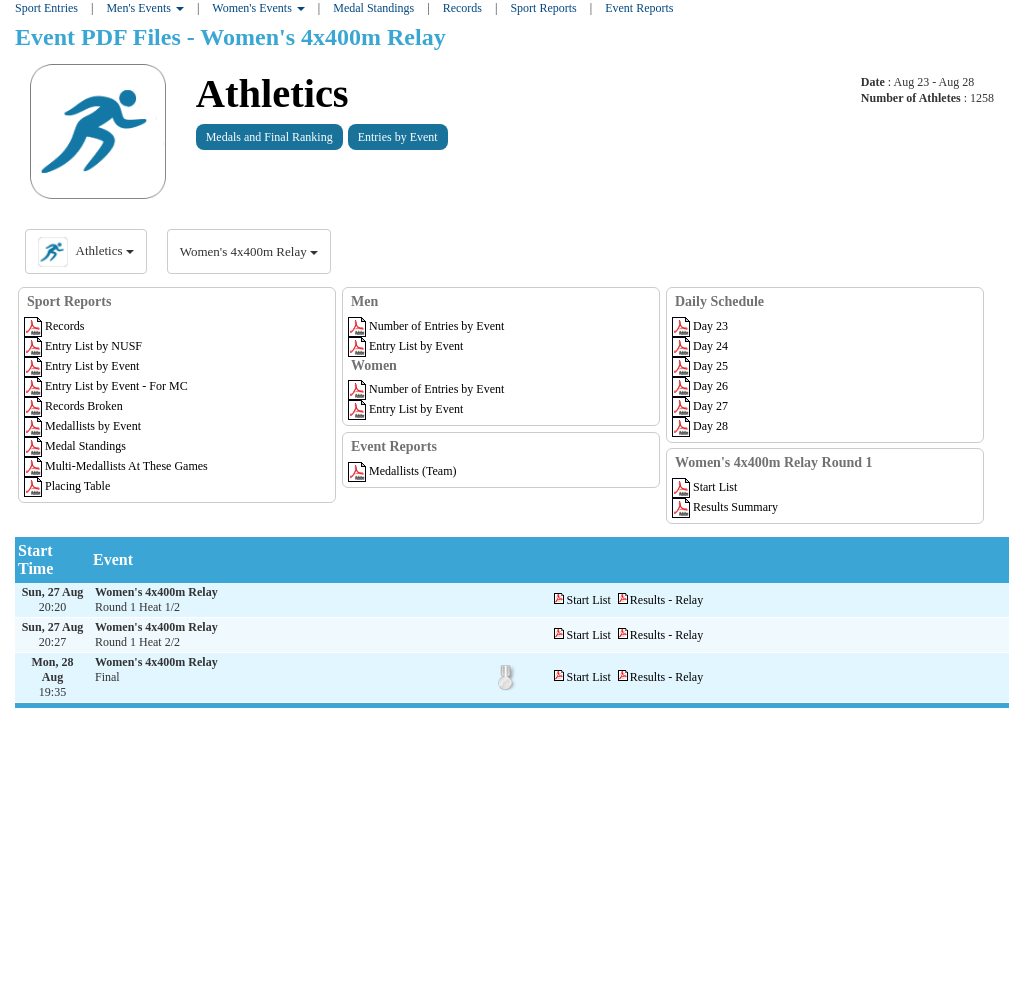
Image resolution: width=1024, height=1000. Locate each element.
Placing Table (67, 486)
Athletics (272, 93)
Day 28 (700, 426)
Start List (704, 487)
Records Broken (73, 406)
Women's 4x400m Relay (249, 251)
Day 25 (700, 366)
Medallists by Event (82, 426)
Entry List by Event (81, 366)
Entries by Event (398, 137)
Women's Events (258, 8)
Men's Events (145, 8)
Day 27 (700, 406)
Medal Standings (373, 8)
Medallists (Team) (402, 471)
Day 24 (700, 346)
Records (54, 326)
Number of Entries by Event (426, 326)
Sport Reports (543, 8)
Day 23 (700, 326)
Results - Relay (666, 600)
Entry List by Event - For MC (106, 386)
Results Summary (725, 507)
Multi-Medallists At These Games (116, 466)
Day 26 (700, 386)
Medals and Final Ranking (269, 137)
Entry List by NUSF (83, 346)
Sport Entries (46, 8)
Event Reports (639, 8)
